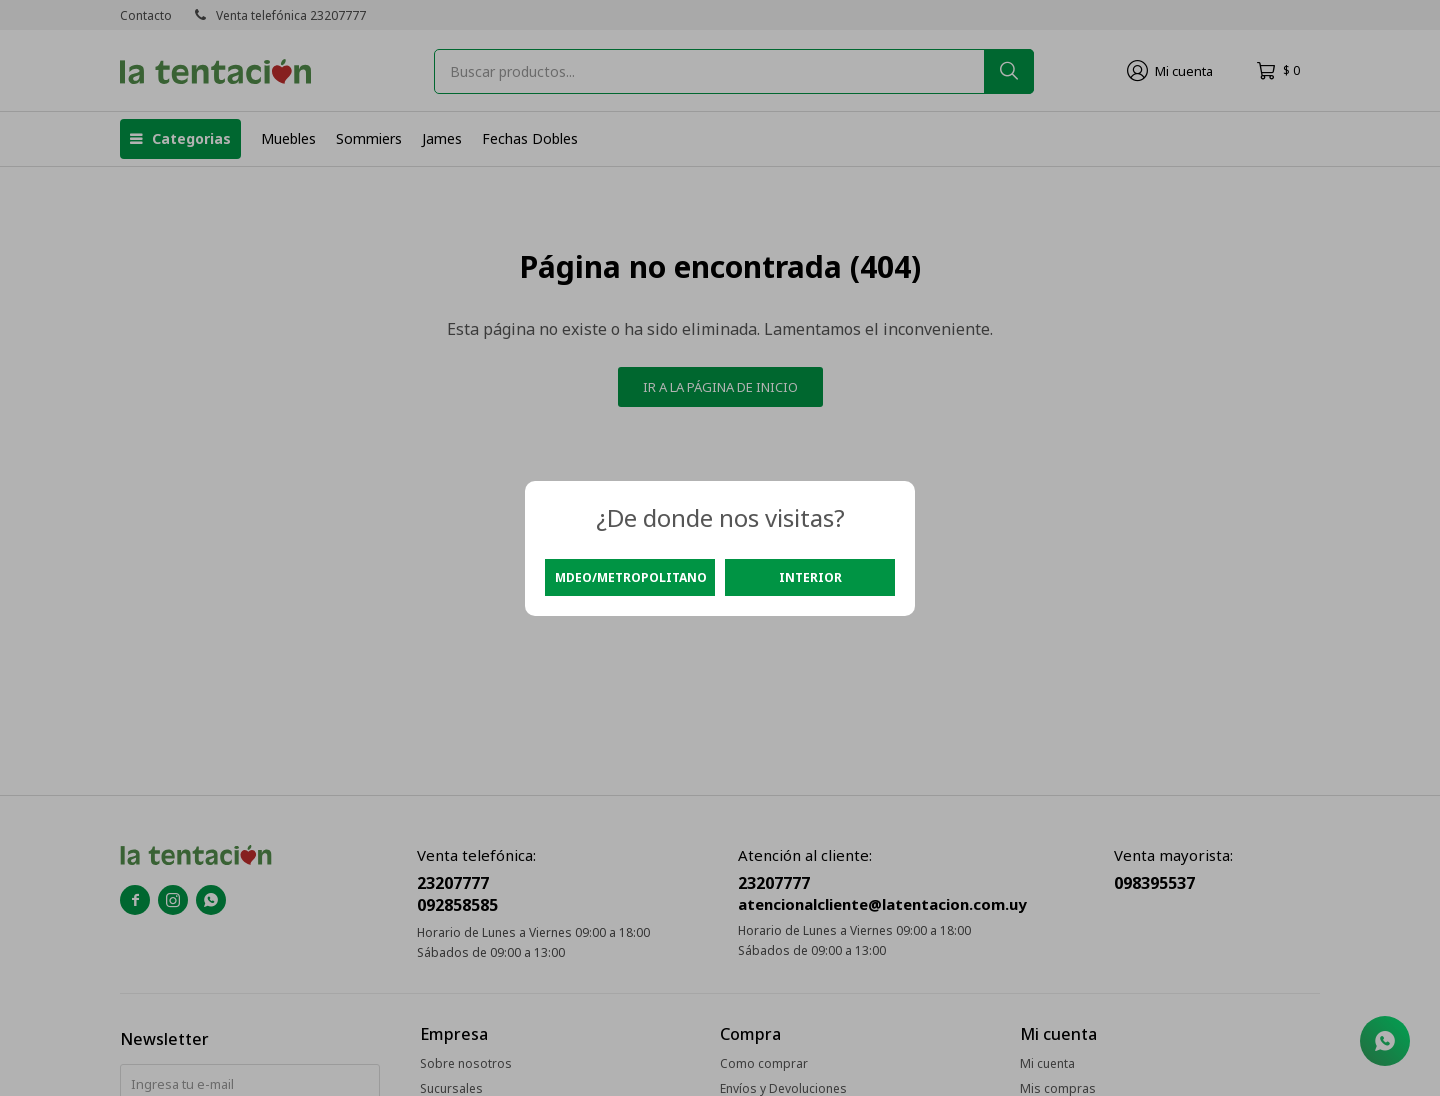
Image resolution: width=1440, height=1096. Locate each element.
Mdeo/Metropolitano (631, 577)
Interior (810, 577)
